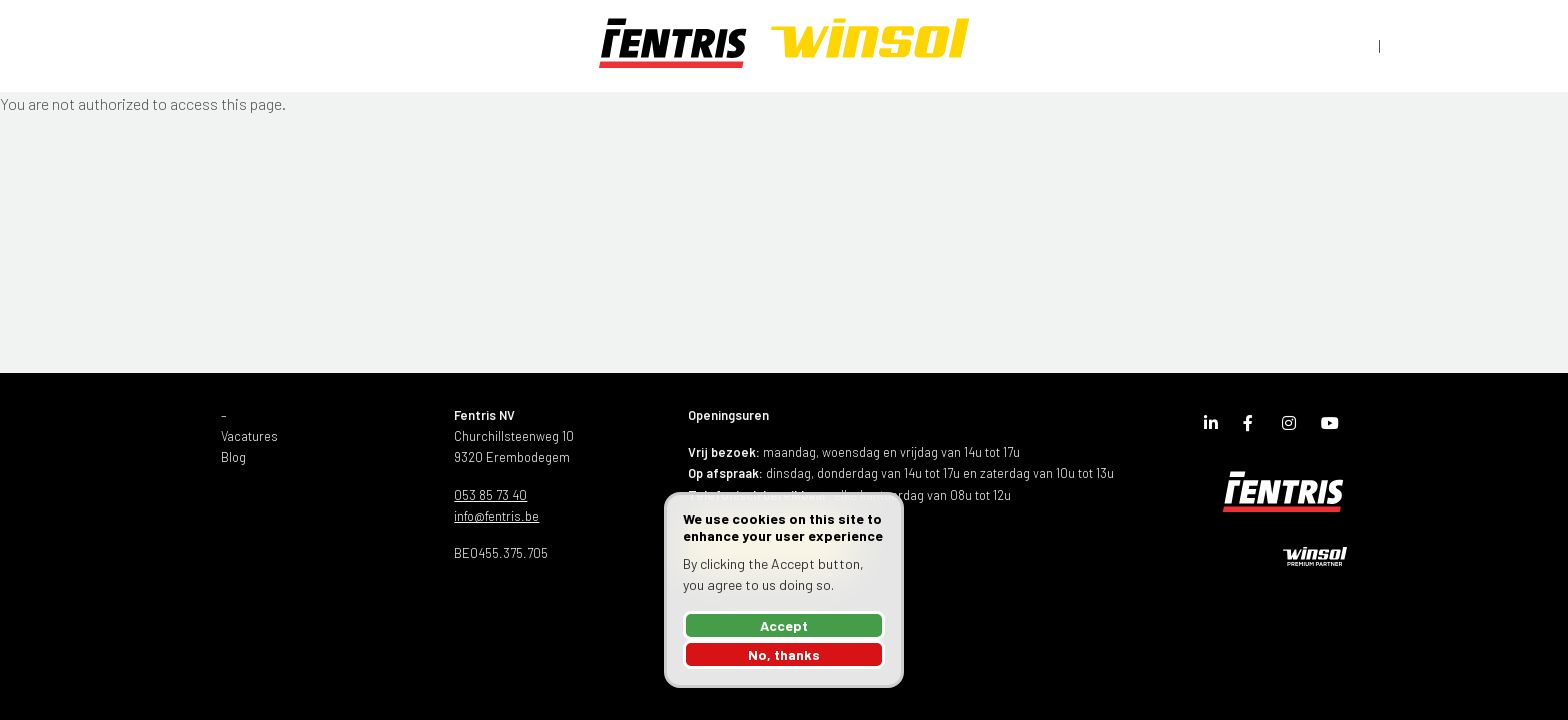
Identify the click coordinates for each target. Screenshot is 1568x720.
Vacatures (249, 436)
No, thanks (784, 654)
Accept (784, 625)
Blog (233, 457)
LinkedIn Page (1216, 427)
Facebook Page (1255, 427)
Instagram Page (1294, 427)
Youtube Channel (1333, 427)
